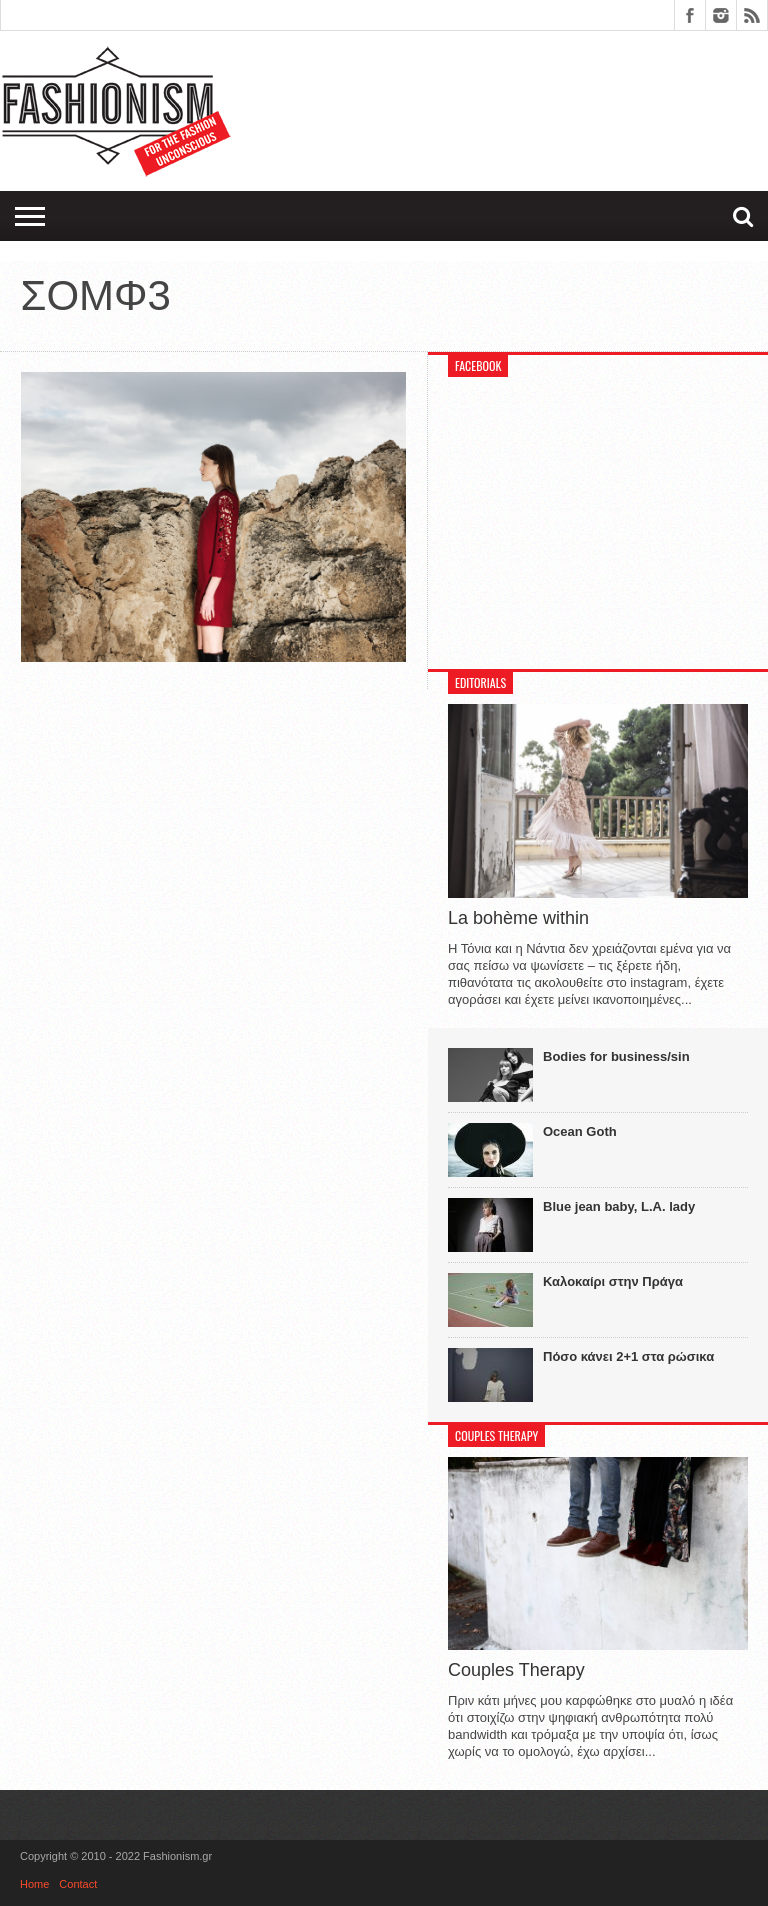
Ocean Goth (580, 1131)
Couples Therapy (516, 1670)
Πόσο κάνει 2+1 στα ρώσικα (628, 1356)
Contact (78, 1884)
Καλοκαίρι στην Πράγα (613, 1281)
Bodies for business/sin (616, 1056)
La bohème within (518, 918)
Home (34, 1884)
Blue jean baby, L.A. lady (619, 1206)
